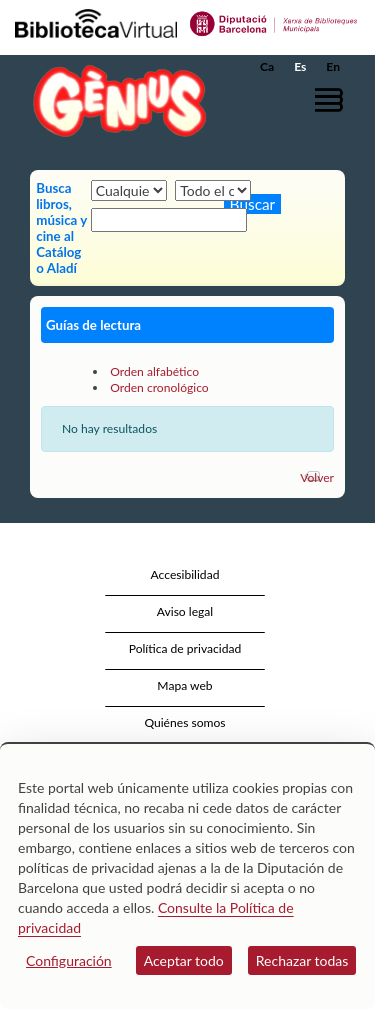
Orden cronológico (159, 387)
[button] (332, 99)
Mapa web (184, 685)
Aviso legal (185, 611)
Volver (317, 477)
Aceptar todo (184, 960)
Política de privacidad (185, 648)
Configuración (69, 960)
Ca (267, 66)
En (333, 66)
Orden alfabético (154, 371)
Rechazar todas (302, 960)
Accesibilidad (185, 574)
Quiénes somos (184, 722)
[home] (115, 100)
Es (300, 66)
